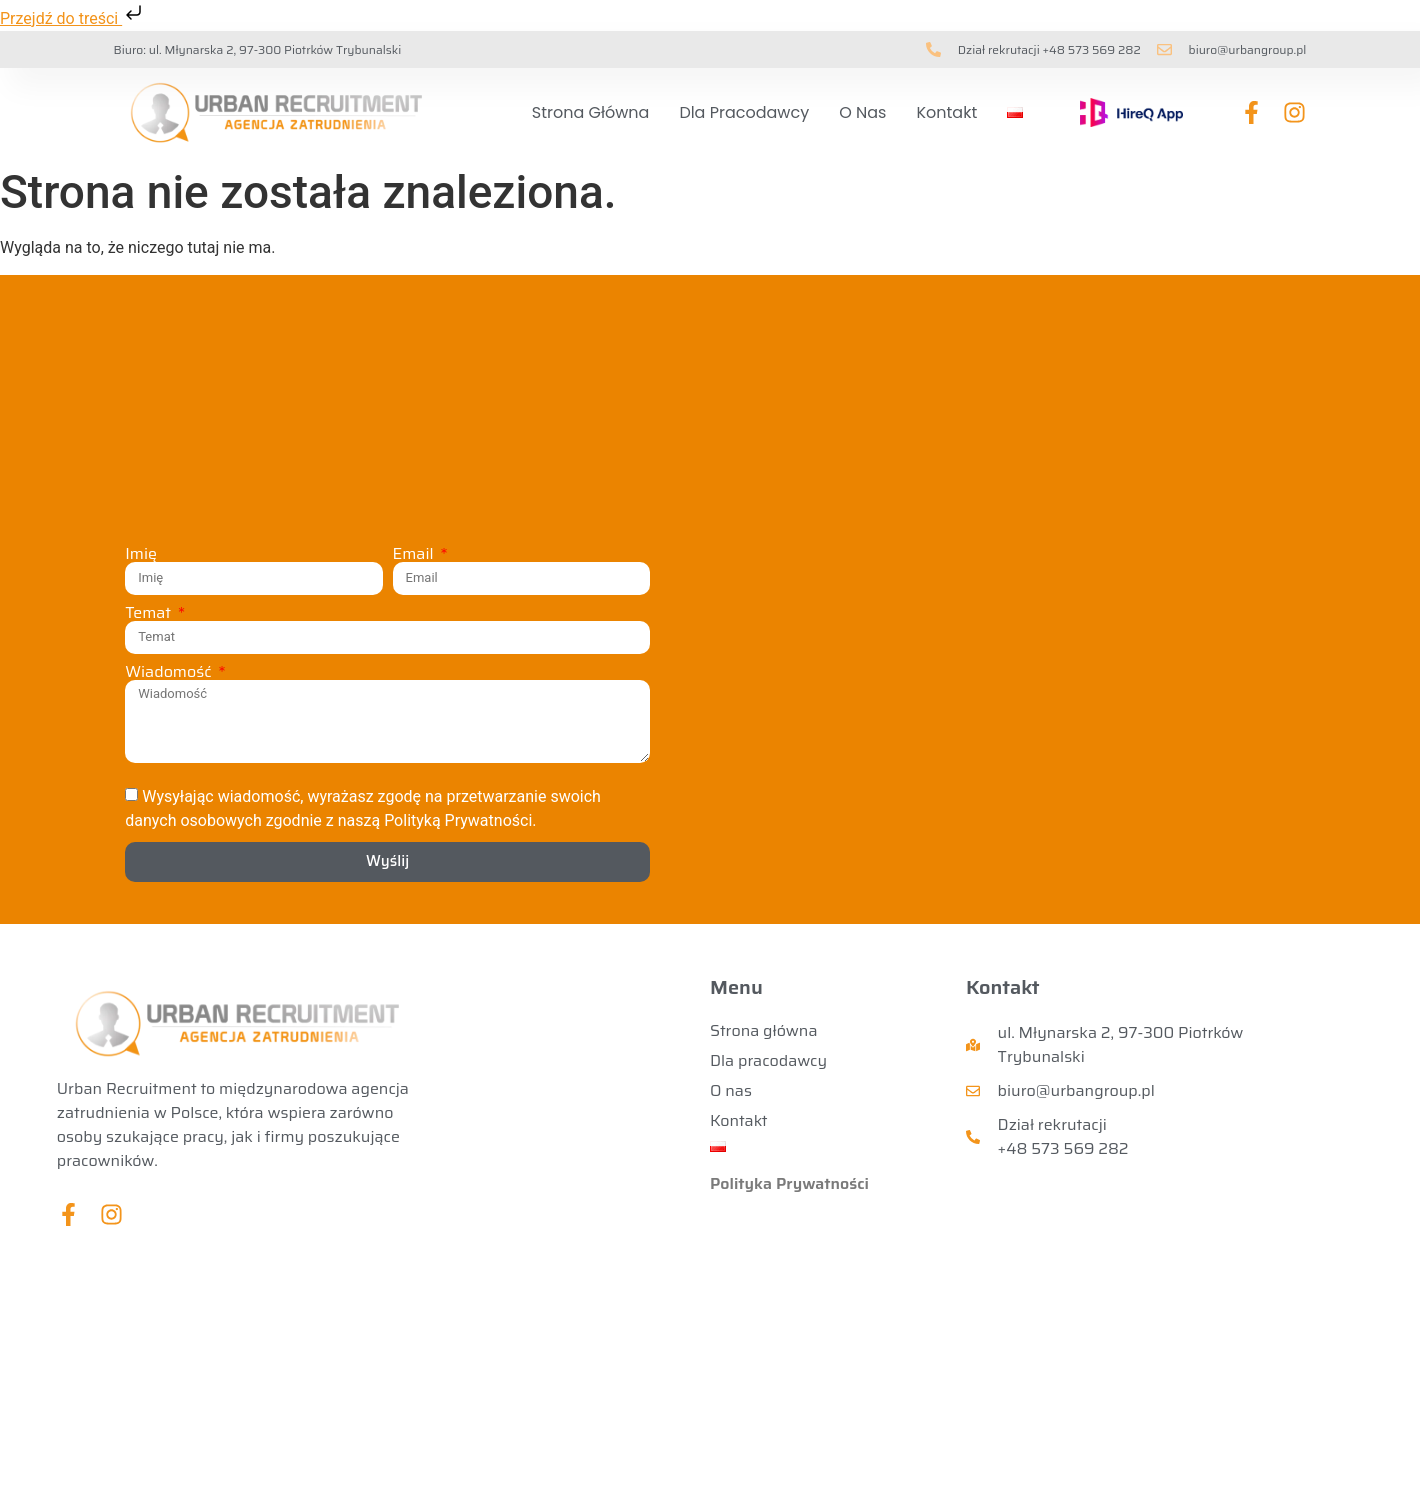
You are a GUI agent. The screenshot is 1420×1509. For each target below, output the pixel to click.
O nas (862, 112)
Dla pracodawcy (744, 112)
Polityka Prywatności (789, 1183)
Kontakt (946, 112)
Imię (141, 554)
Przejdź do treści (73, 18)
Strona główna (591, 112)
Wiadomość (170, 672)
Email (415, 554)
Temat (150, 613)
